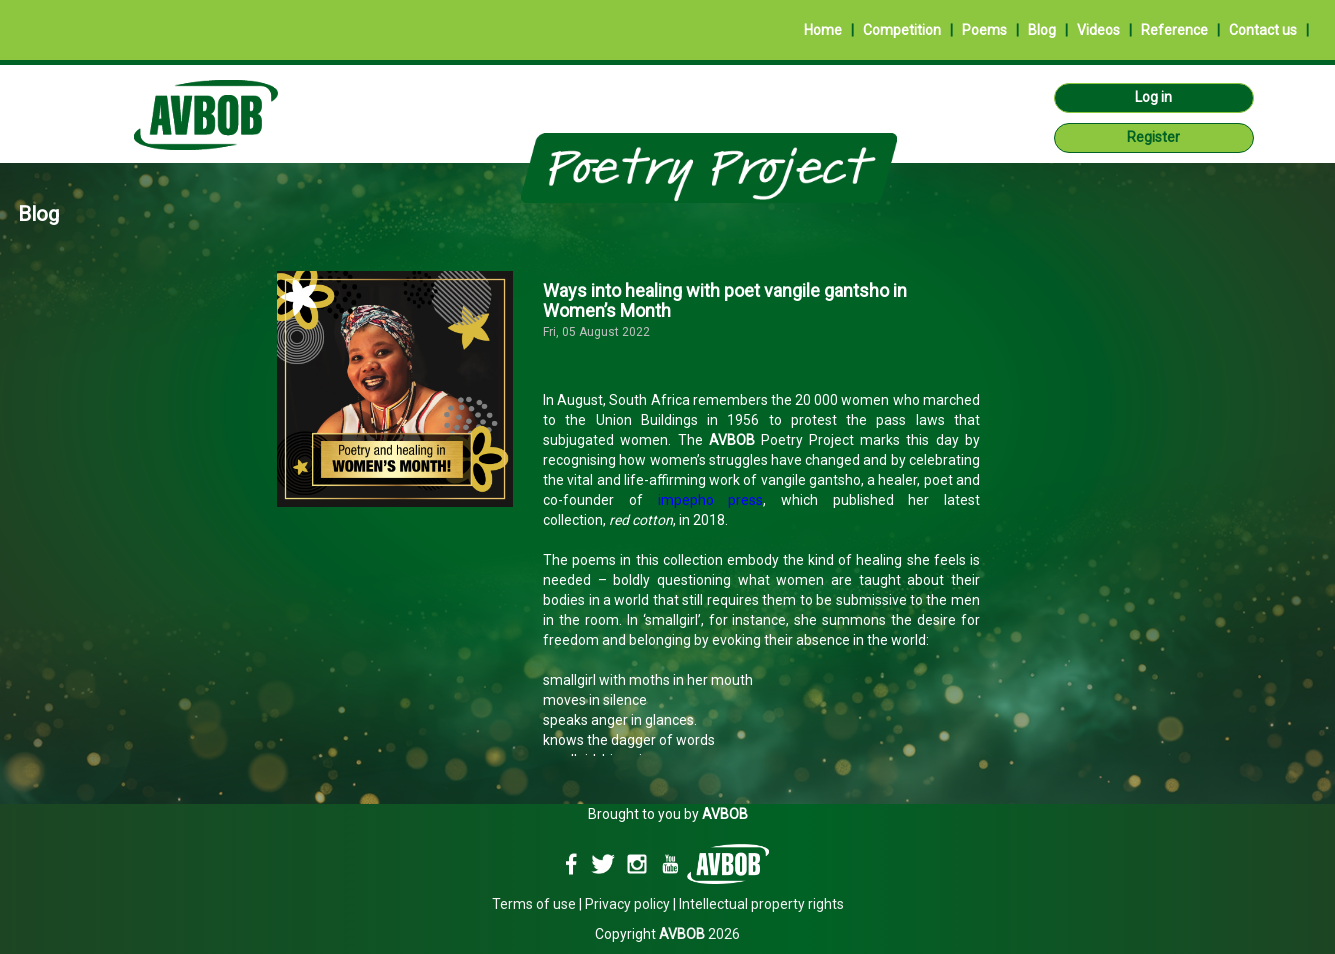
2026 (699, 934)
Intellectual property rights (761, 904)
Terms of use (534, 904)
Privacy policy (627, 904)
